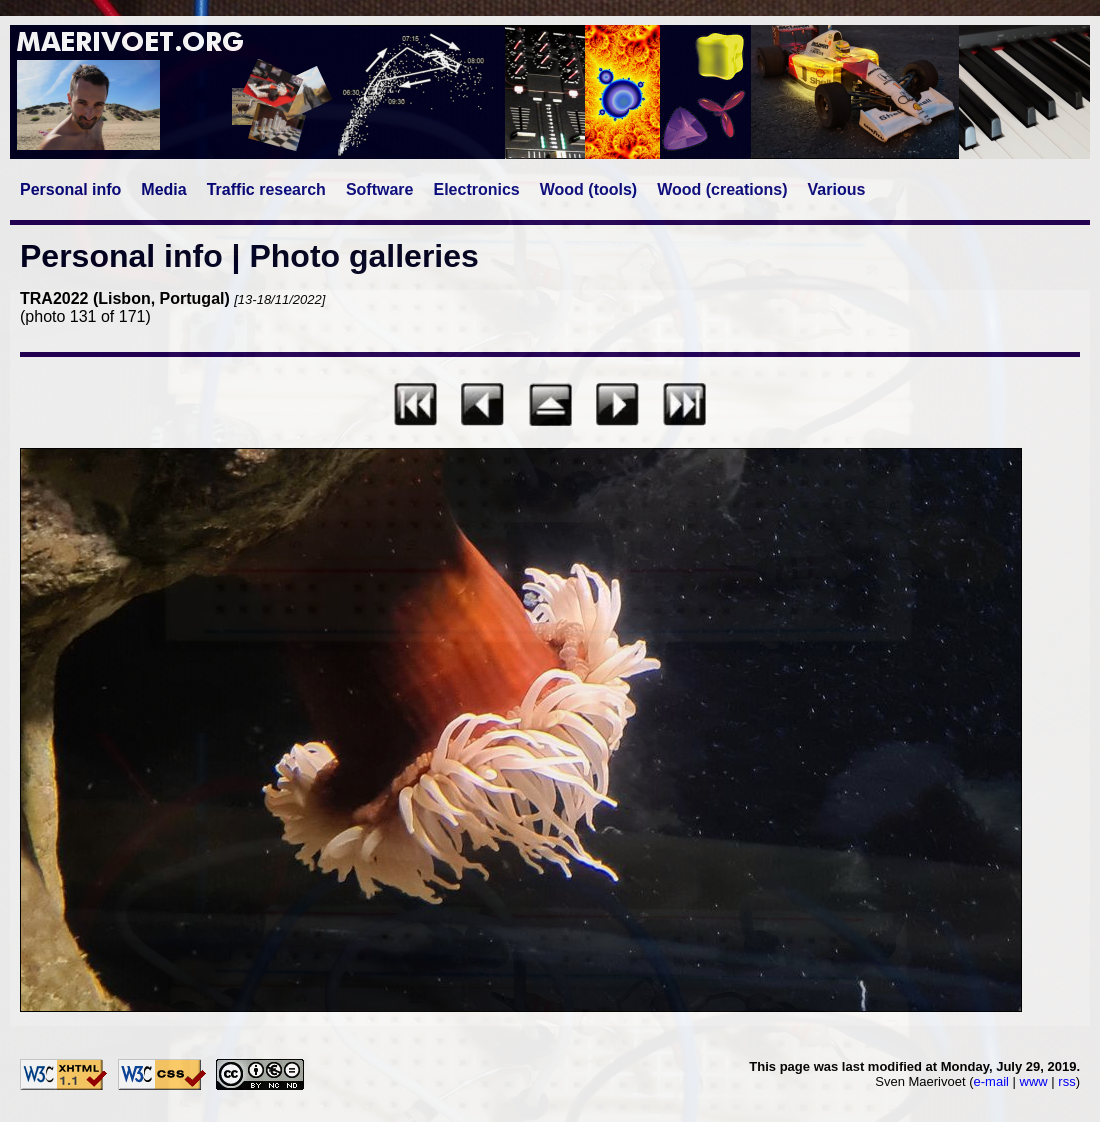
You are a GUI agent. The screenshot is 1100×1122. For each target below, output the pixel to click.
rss (1066, 1081)
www (1034, 1081)
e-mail (991, 1081)
